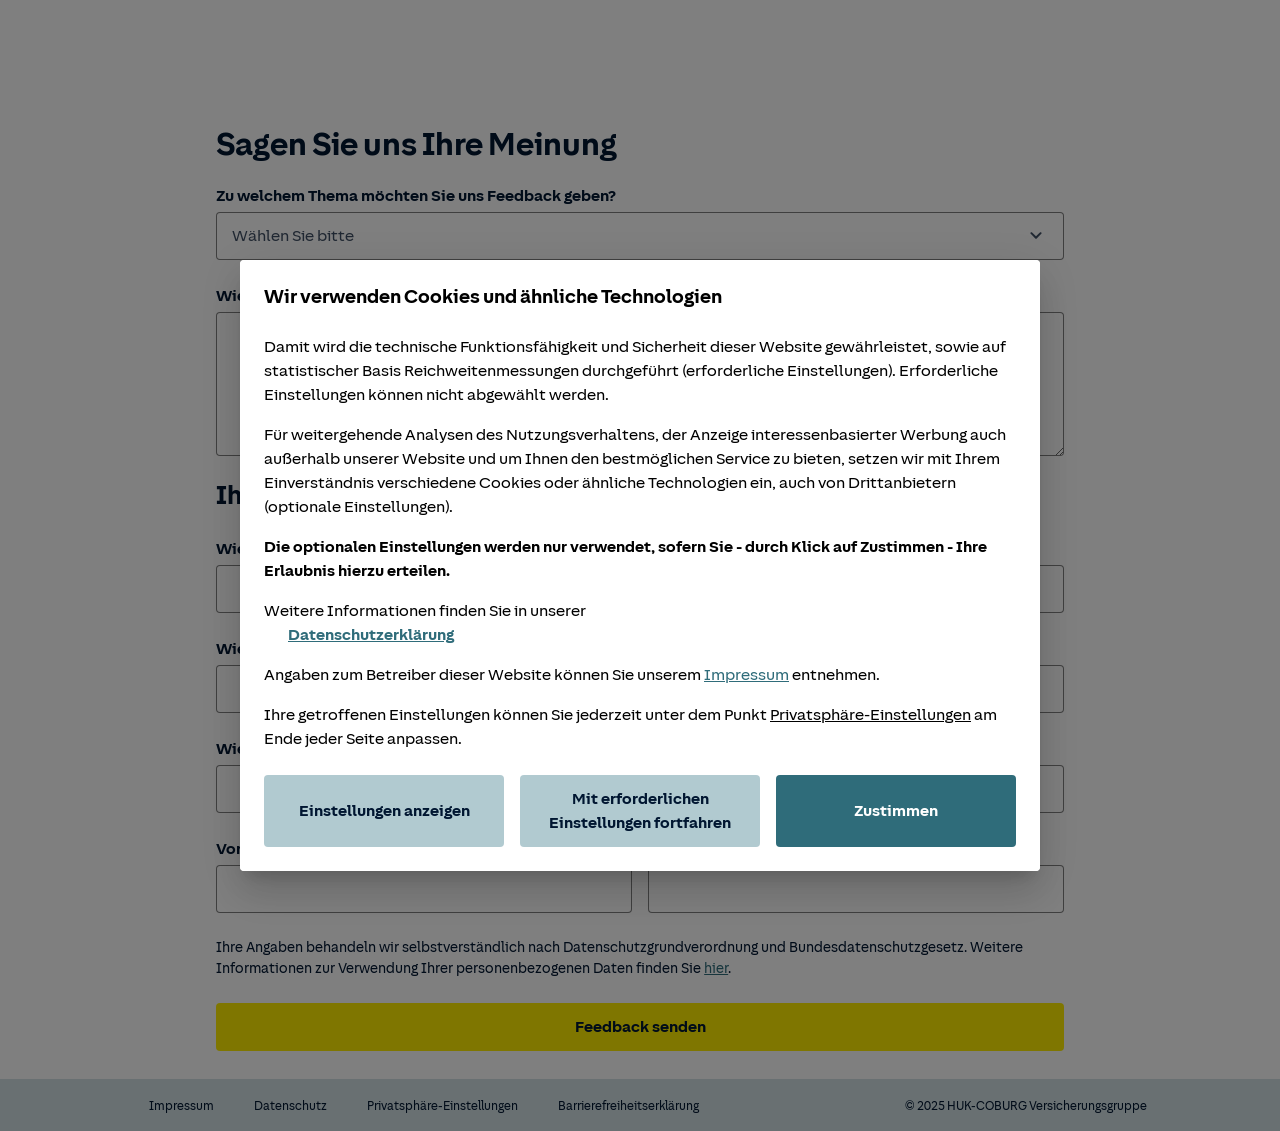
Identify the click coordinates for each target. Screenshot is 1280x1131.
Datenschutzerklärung (359, 635)
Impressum (746, 675)
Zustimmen (896, 811)
